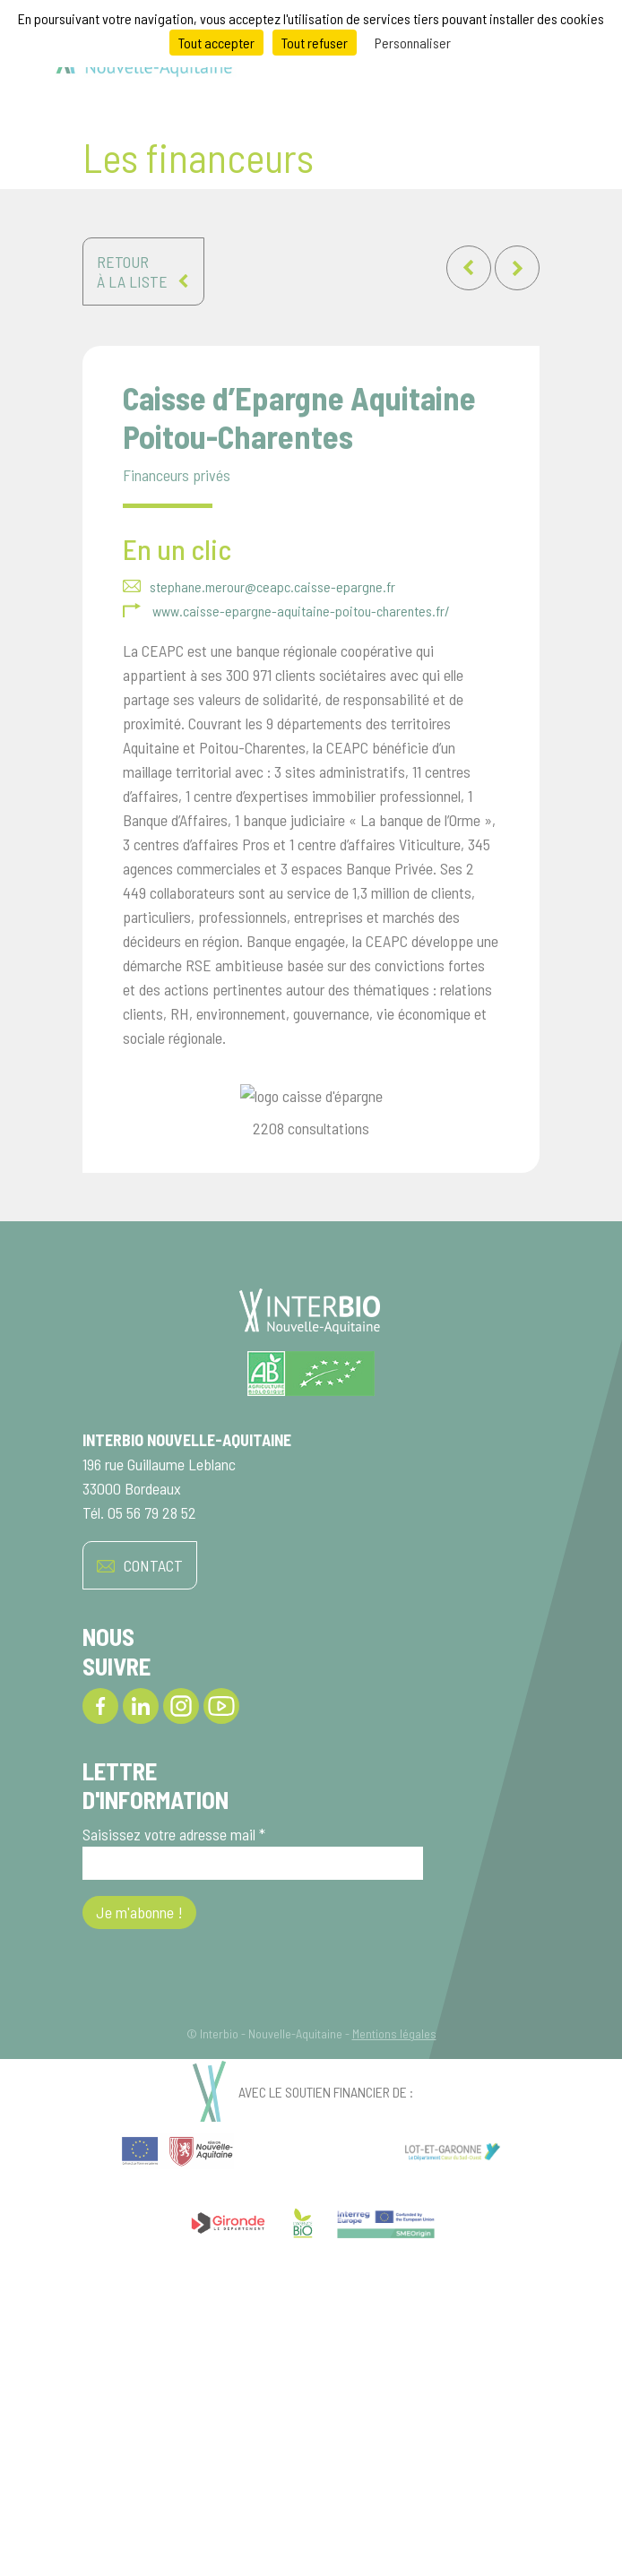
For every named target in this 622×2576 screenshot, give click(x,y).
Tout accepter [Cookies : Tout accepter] (216, 42)
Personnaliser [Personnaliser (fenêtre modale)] (413, 42)
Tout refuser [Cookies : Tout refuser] (314, 42)
